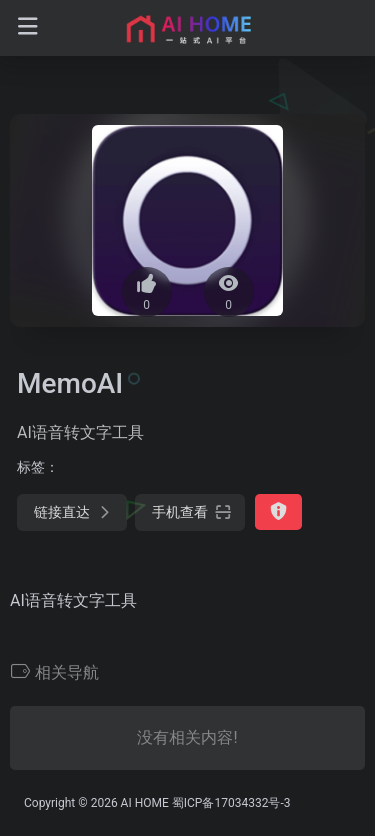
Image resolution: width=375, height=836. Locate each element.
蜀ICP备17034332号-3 (231, 803)
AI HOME (145, 803)
